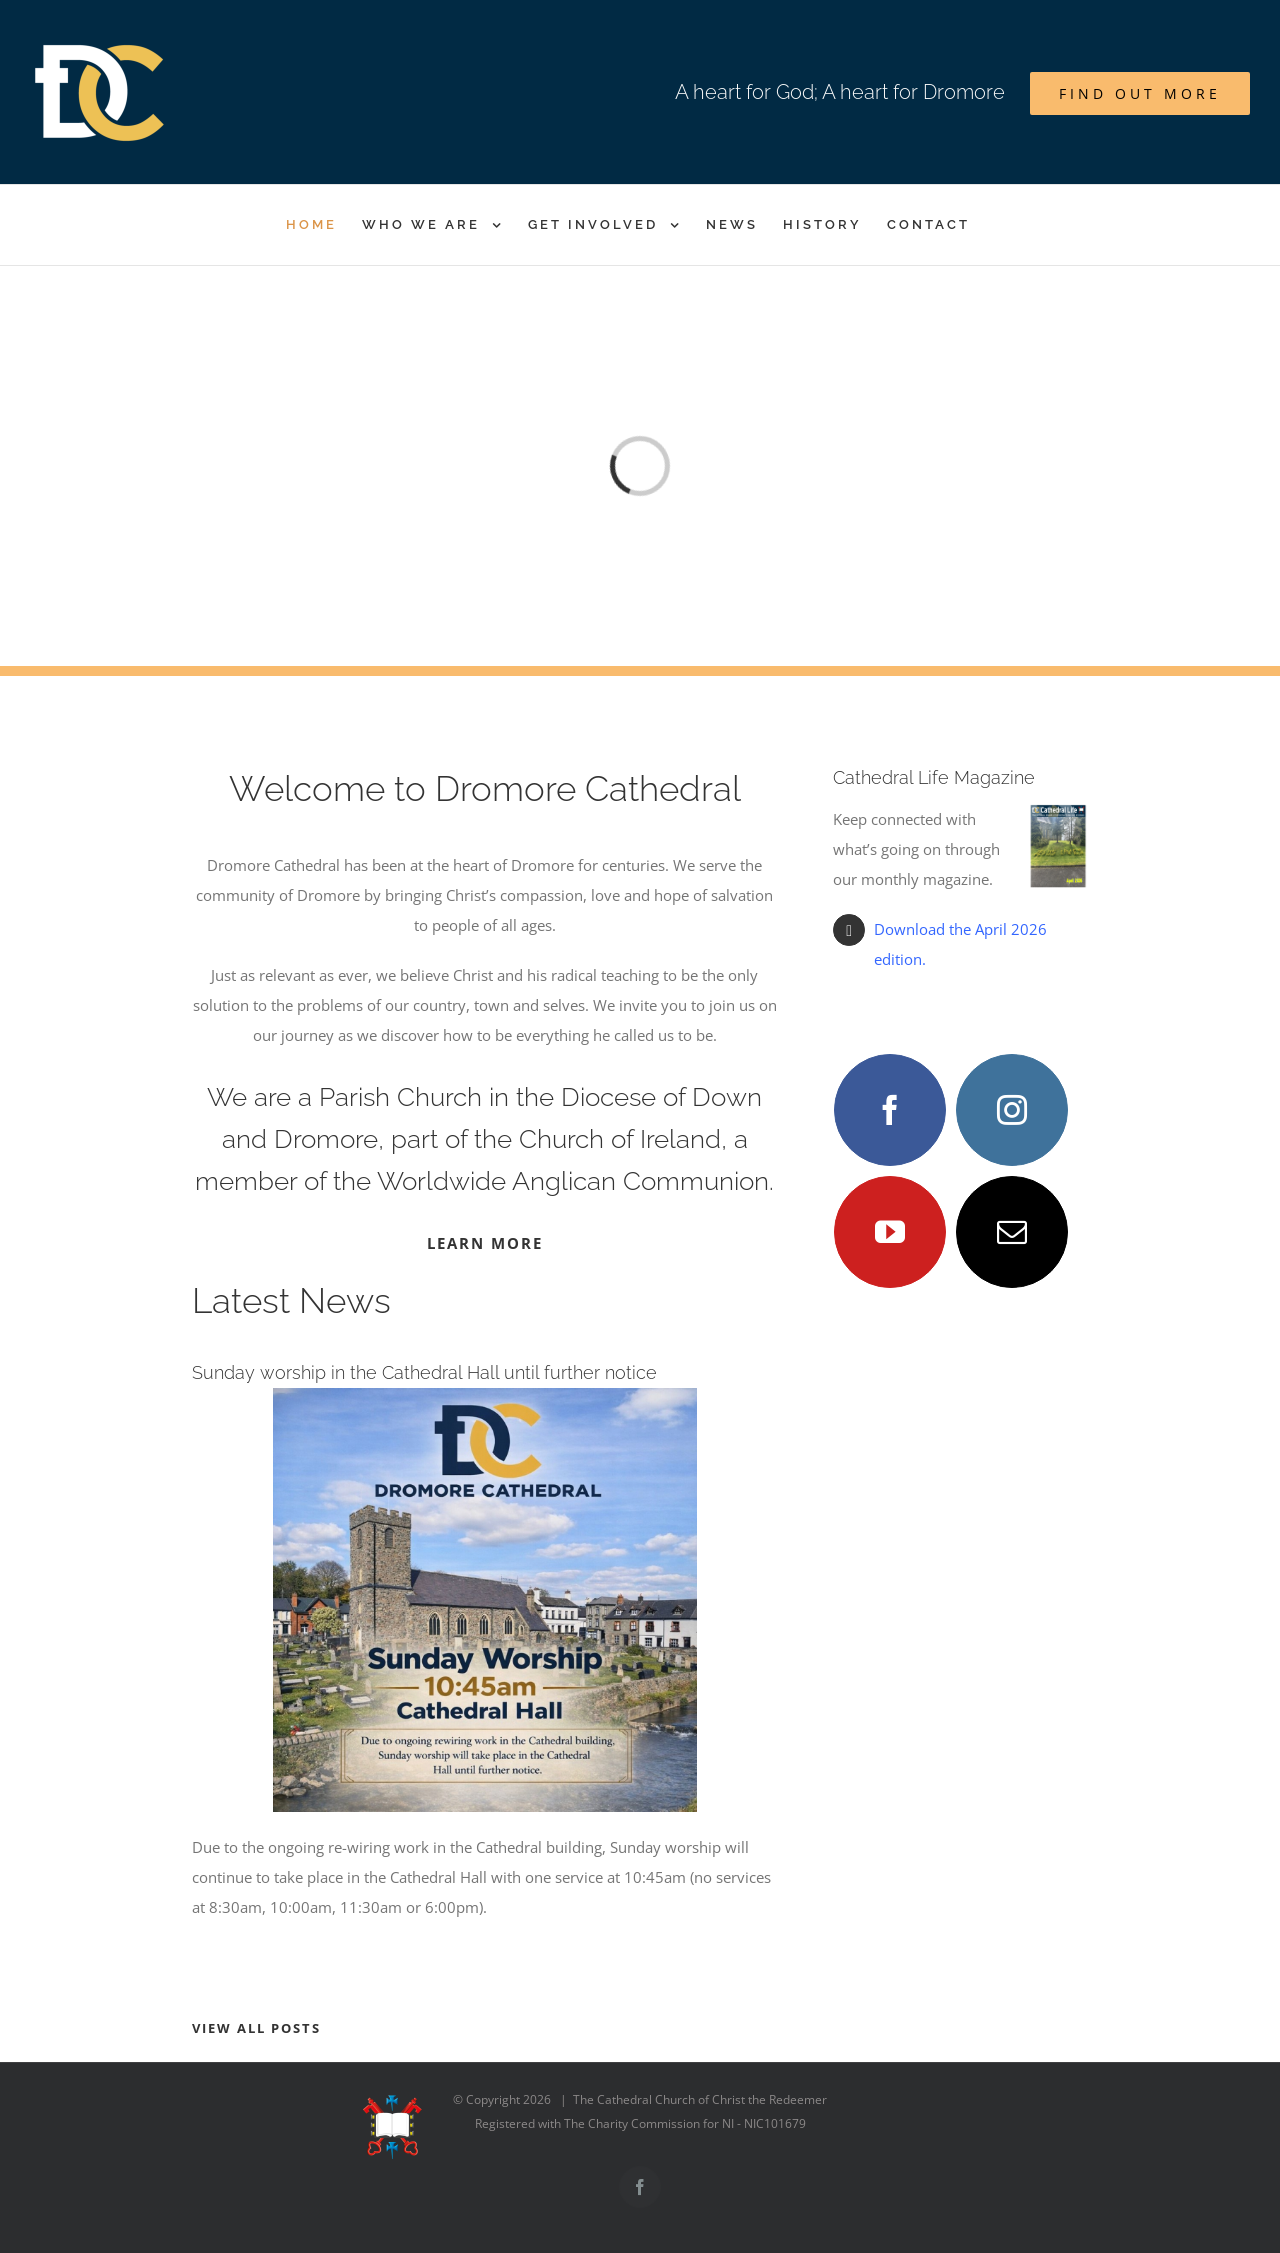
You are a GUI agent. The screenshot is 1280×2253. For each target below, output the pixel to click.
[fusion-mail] (1012, 1232)
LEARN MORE (485, 1243)
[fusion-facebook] (890, 1110)
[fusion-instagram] (1012, 1110)
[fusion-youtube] (890, 1232)
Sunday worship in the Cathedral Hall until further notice (424, 1372)
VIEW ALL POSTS (256, 2028)
